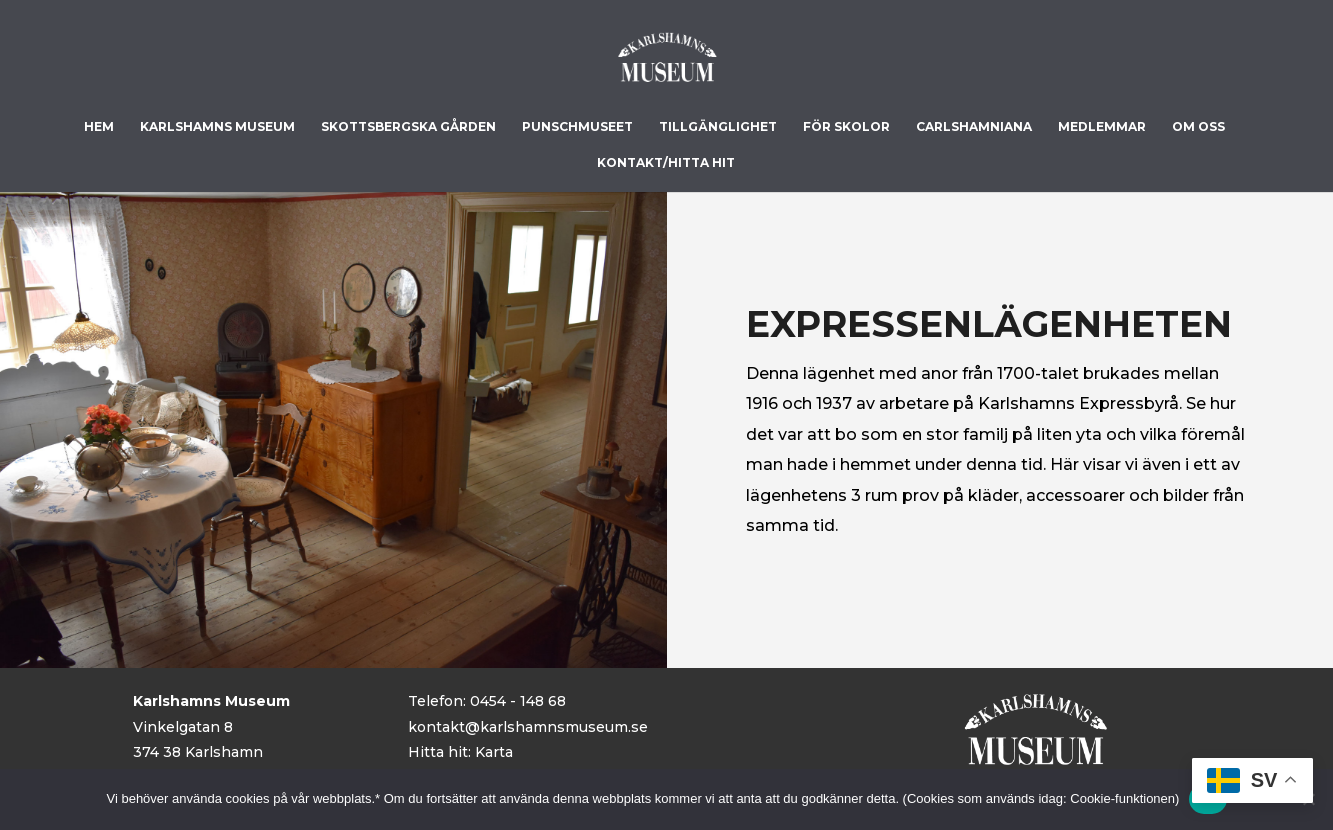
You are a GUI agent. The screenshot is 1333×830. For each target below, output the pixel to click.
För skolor (846, 127)
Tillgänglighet (718, 127)
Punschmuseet (577, 127)
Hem (99, 127)
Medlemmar (1102, 127)
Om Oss (1198, 127)
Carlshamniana (974, 127)
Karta (494, 752)
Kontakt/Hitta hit (666, 163)
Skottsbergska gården (408, 127)
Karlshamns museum (217, 127)
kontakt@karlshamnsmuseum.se (528, 727)
